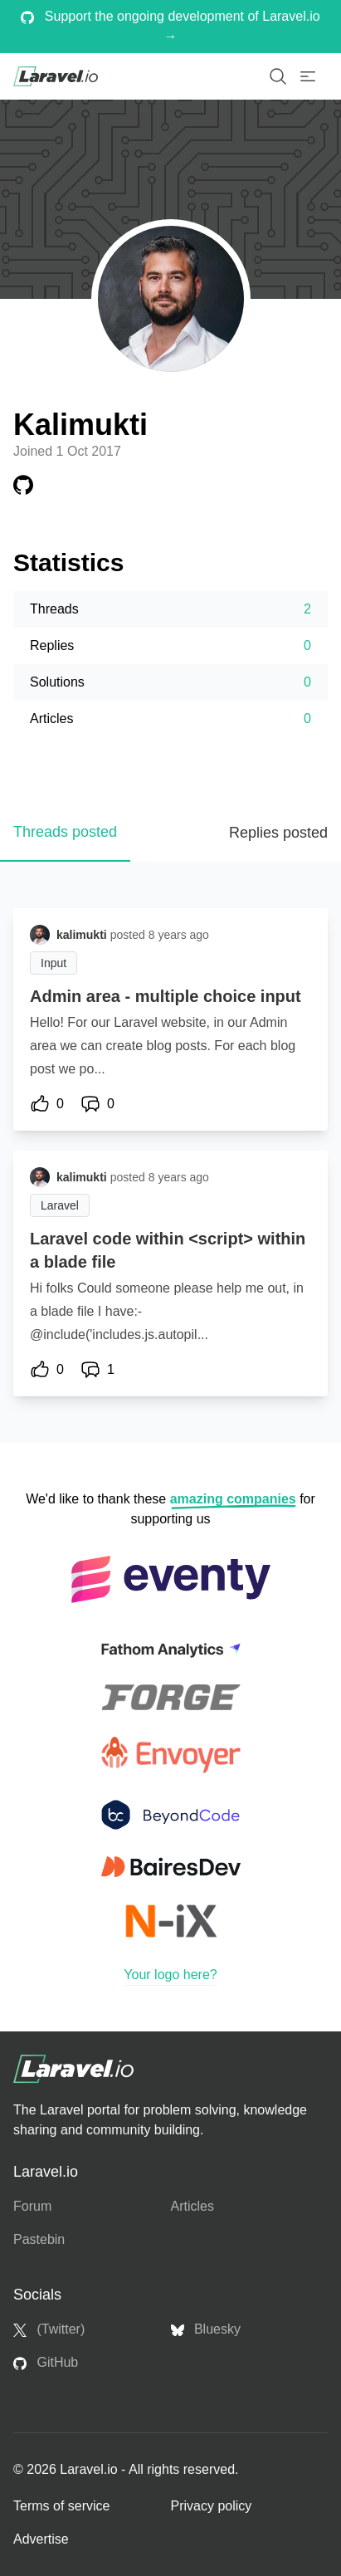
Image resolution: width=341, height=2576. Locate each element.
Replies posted (278, 832)
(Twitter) (49, 2329)
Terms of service (61, 2506)
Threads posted (65, 832)
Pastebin (39, 2239)
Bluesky (206, 2329)
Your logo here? (170, 1974)
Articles (192, 2206)
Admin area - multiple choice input (165, 996)
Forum (32, 2206)
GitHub (45, 2362)
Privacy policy (211, 2506)
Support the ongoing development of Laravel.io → (170, 26)
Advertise (41, 2539)
